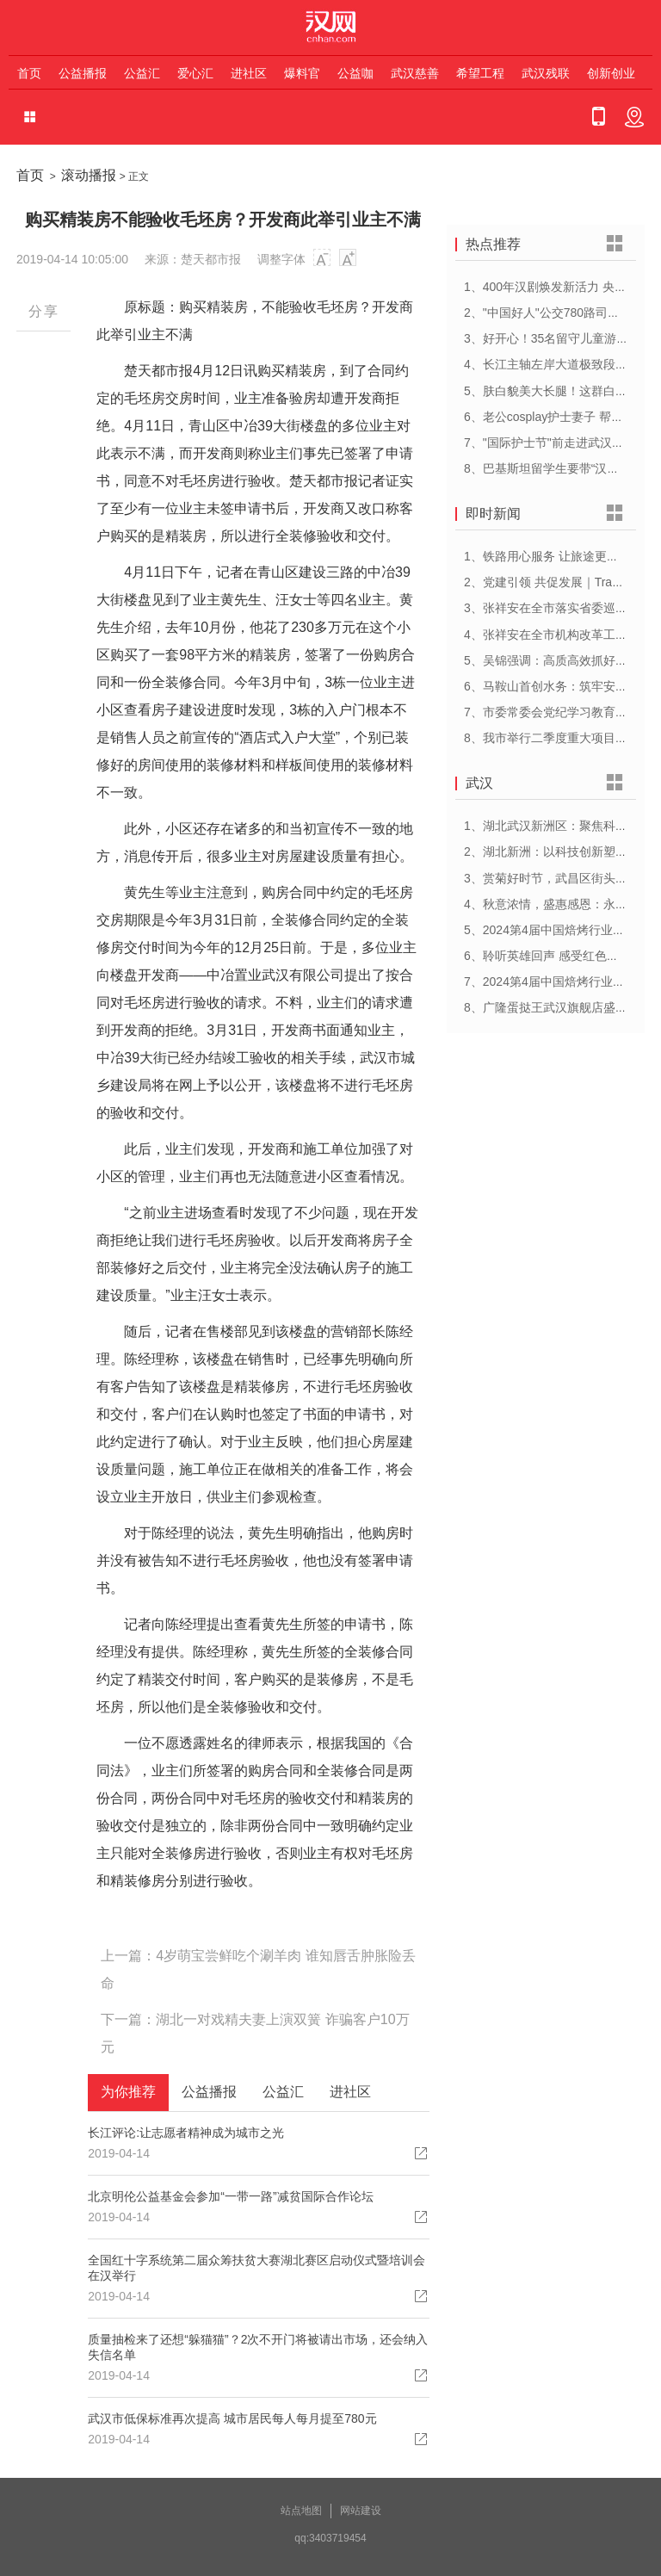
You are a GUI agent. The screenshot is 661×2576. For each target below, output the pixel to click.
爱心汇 (195, 73)
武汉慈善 (415, 73)
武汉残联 (546, 73)
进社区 (249, 73)
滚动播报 (88, 175)
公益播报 (83, 73)
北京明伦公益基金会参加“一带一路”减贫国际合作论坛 (230, 2196)
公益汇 (142, 73)
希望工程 (480, 73)
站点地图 (301, 2511)
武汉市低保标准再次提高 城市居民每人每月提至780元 (232, 2418)
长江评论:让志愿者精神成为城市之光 (186, 2132)
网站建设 (360, 2511)
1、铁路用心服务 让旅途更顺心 (547, 556)
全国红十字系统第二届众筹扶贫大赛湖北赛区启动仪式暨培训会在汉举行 (256, 2267)
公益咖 (355, 73)
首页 (29, 73)
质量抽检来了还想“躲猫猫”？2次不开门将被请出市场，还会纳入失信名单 (258, 2347)
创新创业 (611, 73)
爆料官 (302, 73)
